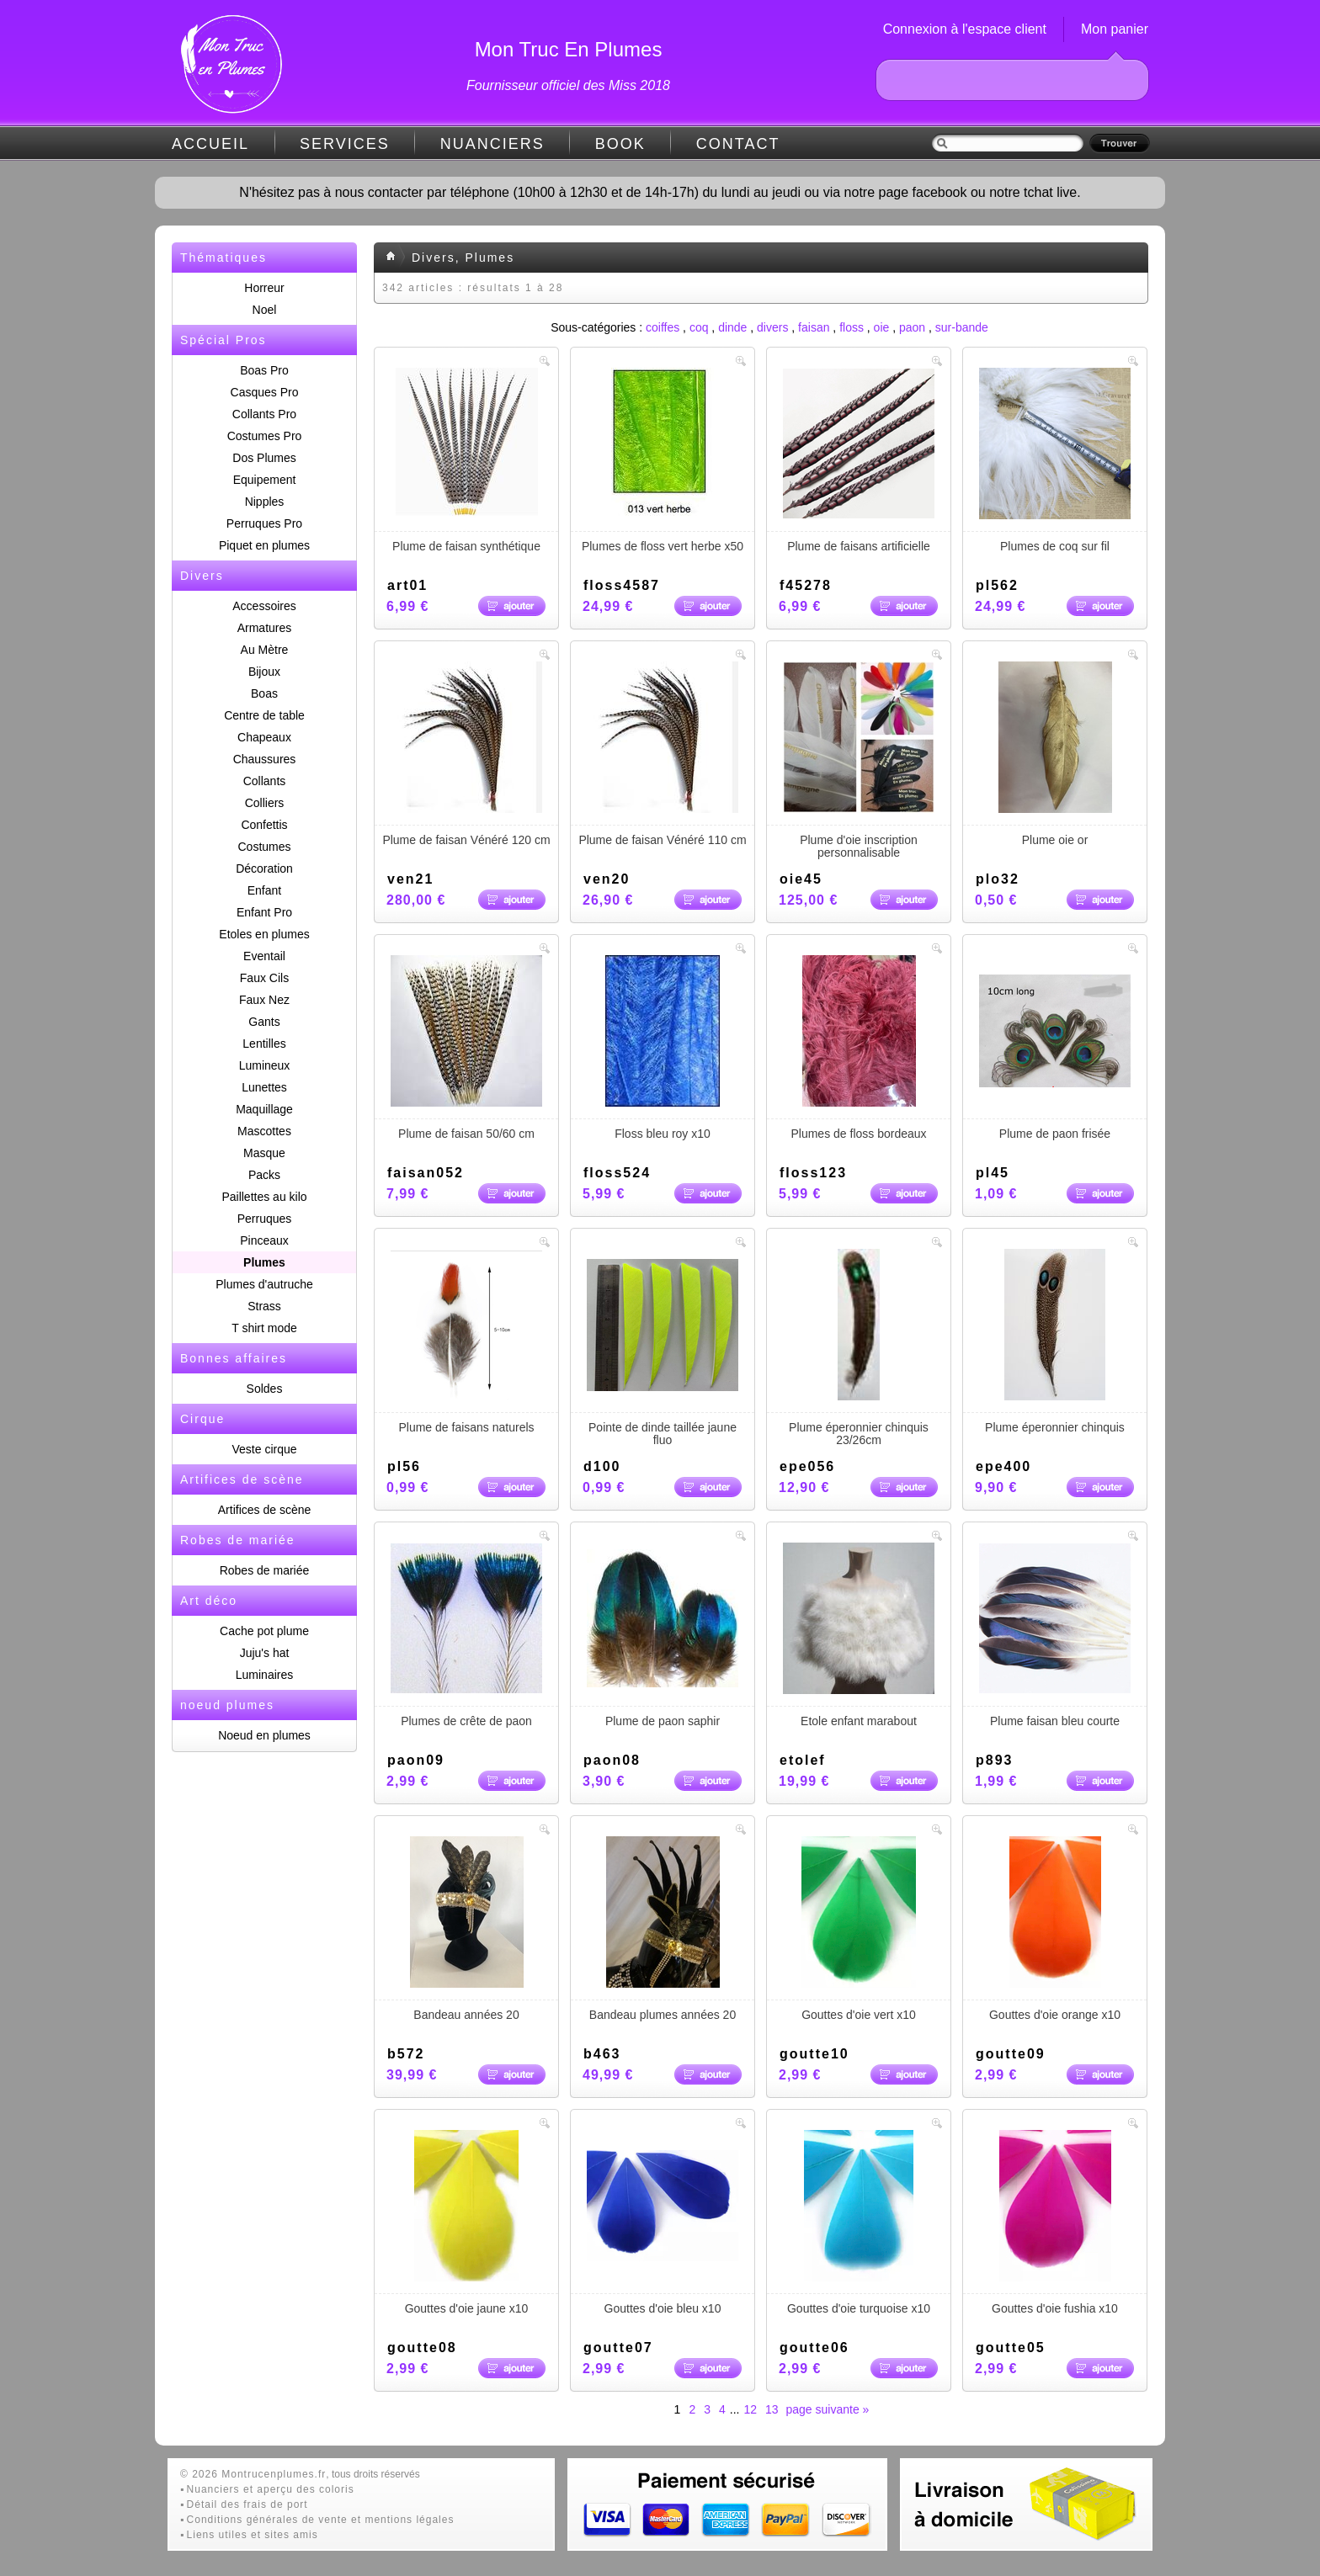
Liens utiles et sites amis (252, 2535)
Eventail (264, 956)
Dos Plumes (263, 458)
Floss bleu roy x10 (662, 1047)
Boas (264, 693)
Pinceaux (264, 1240)
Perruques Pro (264, 523)
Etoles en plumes (264, 934)
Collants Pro (264, 414)
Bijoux (264, 671)
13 (772, 2409)
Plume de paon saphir (662, 1635)
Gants (263, 1021)
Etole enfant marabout (858, 1635)
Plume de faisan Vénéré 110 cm (662, 754)
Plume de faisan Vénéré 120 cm (466, 754)
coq (699, 327)
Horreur (264, 288)
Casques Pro (265, 392)
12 (750, 2409)
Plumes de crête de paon (466, 1635)
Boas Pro (264, 370)
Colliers (265, 803)
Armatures (264, 628)
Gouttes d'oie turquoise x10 (858, 2222)
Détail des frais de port (247, 2504)
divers (772, 327)
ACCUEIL (210, 143)
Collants (264, 781)
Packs (264, 1175)
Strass (264, 1306)
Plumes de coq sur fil (1055, 460)
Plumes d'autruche (264, 1284)
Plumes (264, 1262)
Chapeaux (264, 737)
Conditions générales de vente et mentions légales (321, 2520)
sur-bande (961, 327)
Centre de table (264, 715)
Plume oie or (1055, 754)
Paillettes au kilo (263, 1196)
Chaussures (264, 759)
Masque (264, 1153)
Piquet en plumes (264, 545)
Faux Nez (264, 999)
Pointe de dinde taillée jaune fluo (662, 1348)
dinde (732, 327)
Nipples (265, 501)
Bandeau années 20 (466, 1928)
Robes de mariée (265, 1570)
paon (912, 327)
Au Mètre (265, 649)
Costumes (263, 846)
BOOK (620, 143)
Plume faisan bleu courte (1055, 1635)
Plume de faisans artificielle (858, 460)
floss (851, 327)
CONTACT (738, 143)
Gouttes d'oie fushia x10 (1055, 2222)
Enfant (264, 890)
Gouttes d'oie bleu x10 (662, 2222)
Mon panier (1114, 29)
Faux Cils (264, 978)
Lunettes (264, 1087)
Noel (265, 309)
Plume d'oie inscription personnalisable (858, 760)
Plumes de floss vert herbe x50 (662, 460)
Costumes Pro (264, 436)
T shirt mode (264, 1328)
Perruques (264, 1218)
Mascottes (264, 1131)
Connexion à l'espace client (964, 29)
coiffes (662, 327)
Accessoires (263, 606)
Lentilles (263, 1043)
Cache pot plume (264, 1631)
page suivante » (828, 2409)
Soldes (265, 1388)
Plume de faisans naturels (466, 1341)
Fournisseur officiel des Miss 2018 (568, 85)
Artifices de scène (264, 1509)
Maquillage (264, 1109)
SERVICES (345, 143)
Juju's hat (265, 1653)
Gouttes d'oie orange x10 (1055, 1928)
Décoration (264, 868)
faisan (813, 327)
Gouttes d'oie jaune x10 (466, 2222)
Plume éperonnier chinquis (1055, 1341)
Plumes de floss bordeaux (858, 1047)
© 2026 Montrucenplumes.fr (253, 2474)
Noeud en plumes (264, 1735)
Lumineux (264, 1065)
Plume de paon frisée (1055, 1047)
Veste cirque (264, 1449)
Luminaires (264, 1674)
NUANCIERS (492, 143)
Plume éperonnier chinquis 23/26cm (858, 1348)
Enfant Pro (264, 912)
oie (882, 327)
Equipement (264, 479)
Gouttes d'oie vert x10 (858, 1928)
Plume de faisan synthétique (466, 460)
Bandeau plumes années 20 (662, 1928)
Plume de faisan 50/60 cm (466, 1047)
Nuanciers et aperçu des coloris (270, 2489)
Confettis (264, 824)
